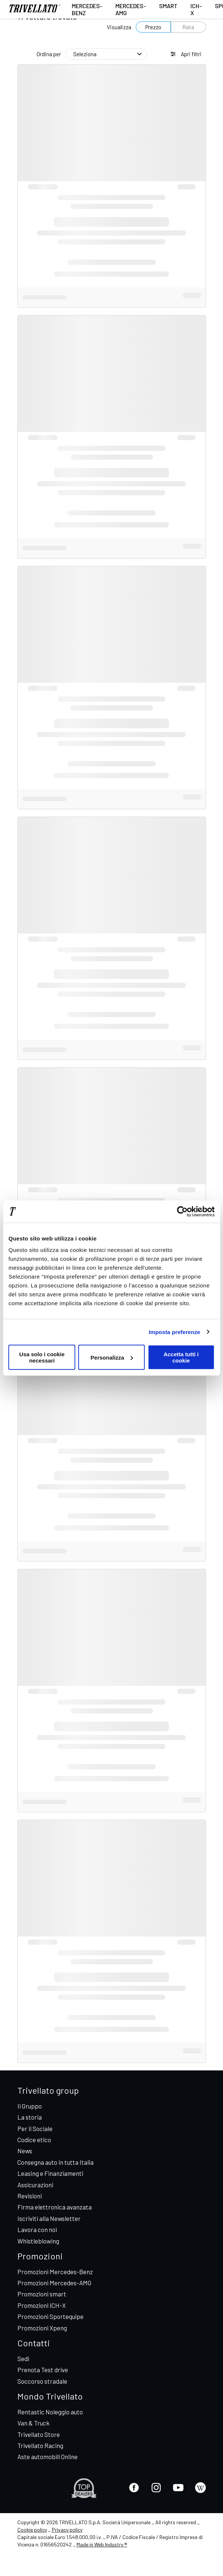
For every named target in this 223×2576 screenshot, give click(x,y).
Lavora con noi (37, 2229)
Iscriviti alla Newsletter (49, 2218)
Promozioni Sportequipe (50, 2316)
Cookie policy (32, 2529)
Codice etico (34, 2139)
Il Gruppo (29, 2106)
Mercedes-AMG (130, 9)
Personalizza (112, 1357)
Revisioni (29, 2195)
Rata (188, 27)
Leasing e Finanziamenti (50, 2173)
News (24, 2150)
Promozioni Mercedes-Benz (55, 2271)
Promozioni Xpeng (42, 2328)
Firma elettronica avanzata (54, 2207)
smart (168, 5)
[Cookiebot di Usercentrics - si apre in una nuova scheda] (182, 1211)
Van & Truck (33, 2423)
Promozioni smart (41, 2294)
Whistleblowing (38, 2241)
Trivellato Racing (40, 2445)
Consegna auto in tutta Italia (55, 2162)
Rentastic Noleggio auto (50, 2411)
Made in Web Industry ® (102, 2544)
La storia (29, 2117)
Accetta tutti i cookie (181, 1357)
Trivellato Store (38, 2434)
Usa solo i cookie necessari (42, 1357)
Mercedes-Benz (87, 9)
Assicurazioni (35, 2184)
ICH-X (196, 9)
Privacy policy (67, 2529)
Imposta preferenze (174, 1331)
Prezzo (153, 27)
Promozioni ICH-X (41, 2305)
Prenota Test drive (42, 2369)
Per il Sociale (35, 2128)
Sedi (23, 2358)
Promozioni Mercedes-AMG (54, 2282)
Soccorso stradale (42, 2381)
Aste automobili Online (47, 2456)
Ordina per (49, 54)
